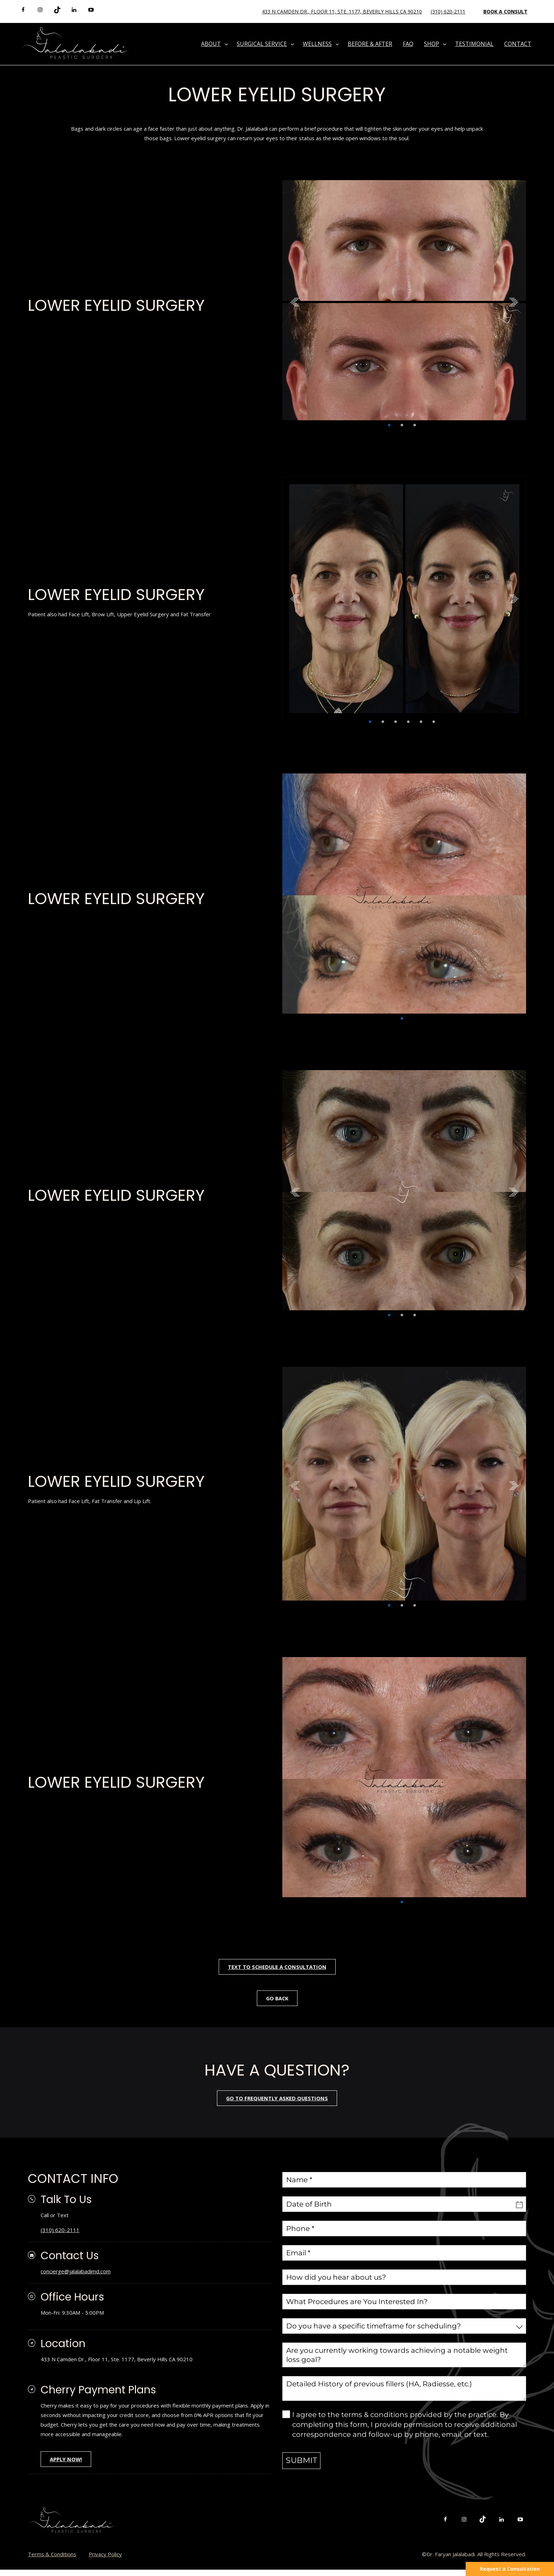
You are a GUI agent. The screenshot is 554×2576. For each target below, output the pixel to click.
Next (514, 302)
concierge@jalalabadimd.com (76, 2273)
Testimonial (474, 44)
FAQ (408, 44)
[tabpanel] (404, 302)
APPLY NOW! (67, 2465)
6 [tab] (433, 721)
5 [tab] (421, 721)
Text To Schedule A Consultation (277, 1967)
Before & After (370, 44)
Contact (517, 44)
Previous (294, 302)
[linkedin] (74, 9)
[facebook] (23, 9)
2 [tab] (402, 425)
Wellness (317, 44)
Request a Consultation (510, 2568)
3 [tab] (414, 425)
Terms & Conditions (52, 2560)
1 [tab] (389, 425)
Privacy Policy (105, 2560)
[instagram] (40, 9)
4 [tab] (408, 721)
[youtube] (91, 9)
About (211, 44)
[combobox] (404, 2328)
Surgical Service (262, 44)
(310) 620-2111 (448, 11)
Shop (431, 44)
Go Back (277, 1999)
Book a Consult (505, 11)
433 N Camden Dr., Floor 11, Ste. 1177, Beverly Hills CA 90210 (342, 11)
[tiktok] (57, 10)
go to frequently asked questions (277, 2100)
